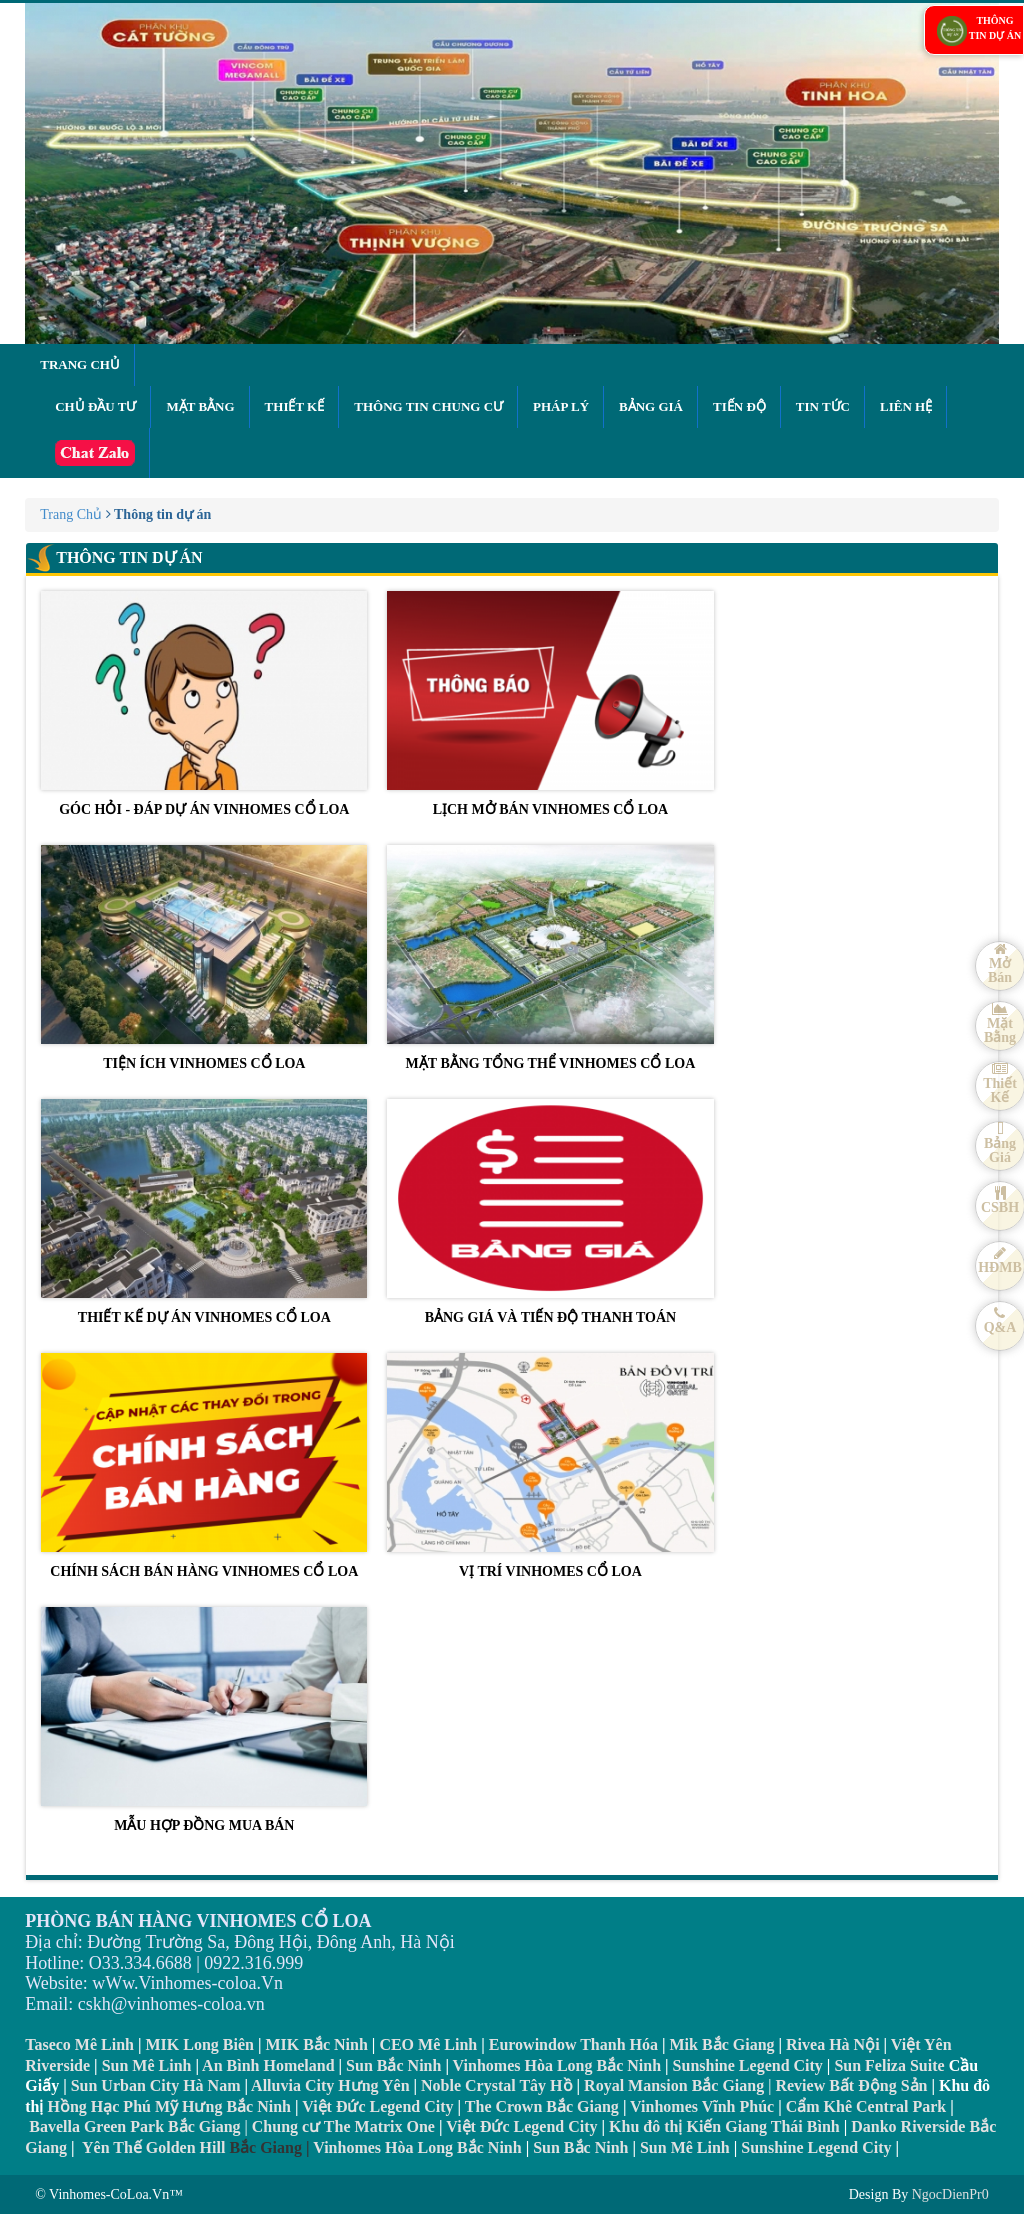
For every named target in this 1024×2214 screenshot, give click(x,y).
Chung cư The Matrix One (343, 2126)
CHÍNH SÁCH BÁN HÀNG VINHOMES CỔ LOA (204, 1466)
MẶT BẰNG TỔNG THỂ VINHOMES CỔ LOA (550, 958)
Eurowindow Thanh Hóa (573, 2044)
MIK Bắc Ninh (317, 2044)
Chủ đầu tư (95, 406)
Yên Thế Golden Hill (153, 2147)
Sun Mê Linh (147, 2065)
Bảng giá (651, 406)
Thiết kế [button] (295, 406)
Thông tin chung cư (428, 406)
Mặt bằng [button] (200, 406)
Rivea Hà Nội (833, 2044)
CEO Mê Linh (428, 2044)
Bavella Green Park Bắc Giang (134, 2126)
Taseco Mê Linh (79, 2044)
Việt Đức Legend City (521, 2126)
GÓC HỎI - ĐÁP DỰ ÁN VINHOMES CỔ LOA (204, 704)
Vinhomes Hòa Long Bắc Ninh (557, 2065)
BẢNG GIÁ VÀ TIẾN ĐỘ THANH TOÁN (550, 1212)
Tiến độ (739, 406)
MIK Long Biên (200, 2044)
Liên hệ (906, 406)
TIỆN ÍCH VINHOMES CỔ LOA (204, 958)
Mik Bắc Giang (722, 2044)
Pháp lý (561, 406)
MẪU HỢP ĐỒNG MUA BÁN (204, 1720)
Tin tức (823, 406)
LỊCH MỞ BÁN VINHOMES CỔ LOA (550, 704)
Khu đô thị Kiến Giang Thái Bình (724, 2126)
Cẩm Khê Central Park (866, 2106)
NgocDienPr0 (950, 2194)
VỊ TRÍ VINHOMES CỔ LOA (550, 1466)
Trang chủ (80, 364)
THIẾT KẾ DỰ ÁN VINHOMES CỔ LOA (204, 1212)
